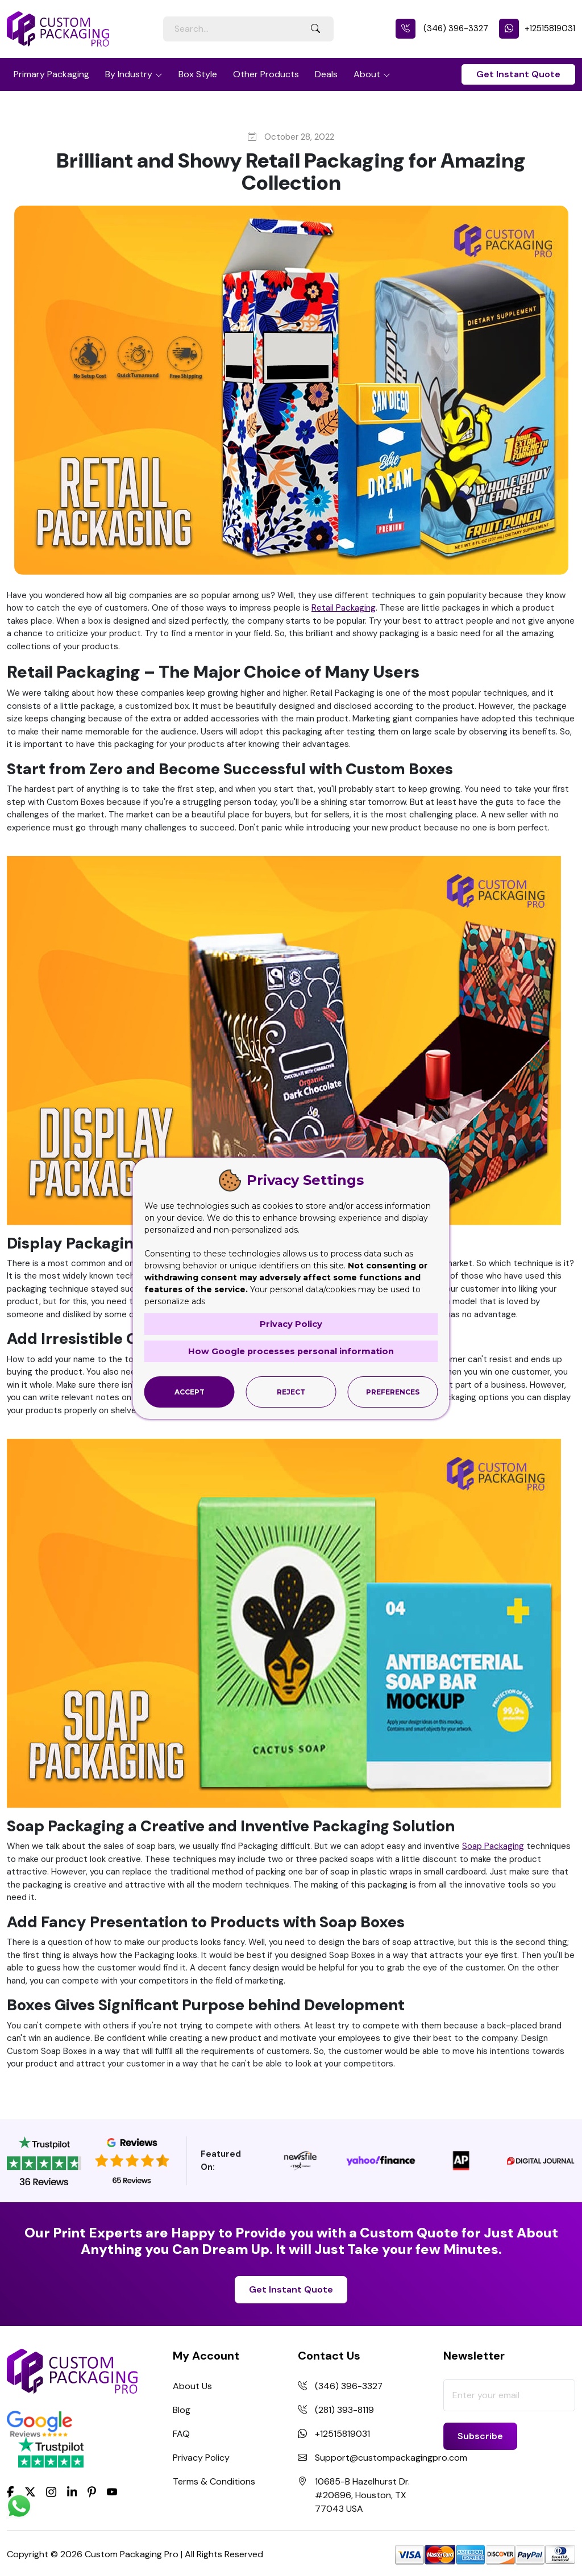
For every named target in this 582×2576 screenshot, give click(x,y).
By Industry (128, 74)
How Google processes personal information (291, 1351)
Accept (189, 1391)
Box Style (197, 74)
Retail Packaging (343, 607)
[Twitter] (30, 2492)
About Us (192, 2386)
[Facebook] (10, 2491)
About (367, 74)
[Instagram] (51, 2492)
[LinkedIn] (72, 2491)
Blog (181, 2410)
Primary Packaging (51, 74)
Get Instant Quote (518, 74)
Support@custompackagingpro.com (391, 2458)
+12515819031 (537, 28)
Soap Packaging (493, 1846)
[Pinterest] (92, 2491)
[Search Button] (315, 29)
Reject (291, 1391)
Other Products (266, 74)
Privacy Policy (201, 2458)
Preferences (392, 1391)
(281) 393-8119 (344, 2410)
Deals (326, 74)
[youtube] (112, 2492)
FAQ (181, 2434)
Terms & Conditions (214, 2481)
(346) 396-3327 (442, 28)
